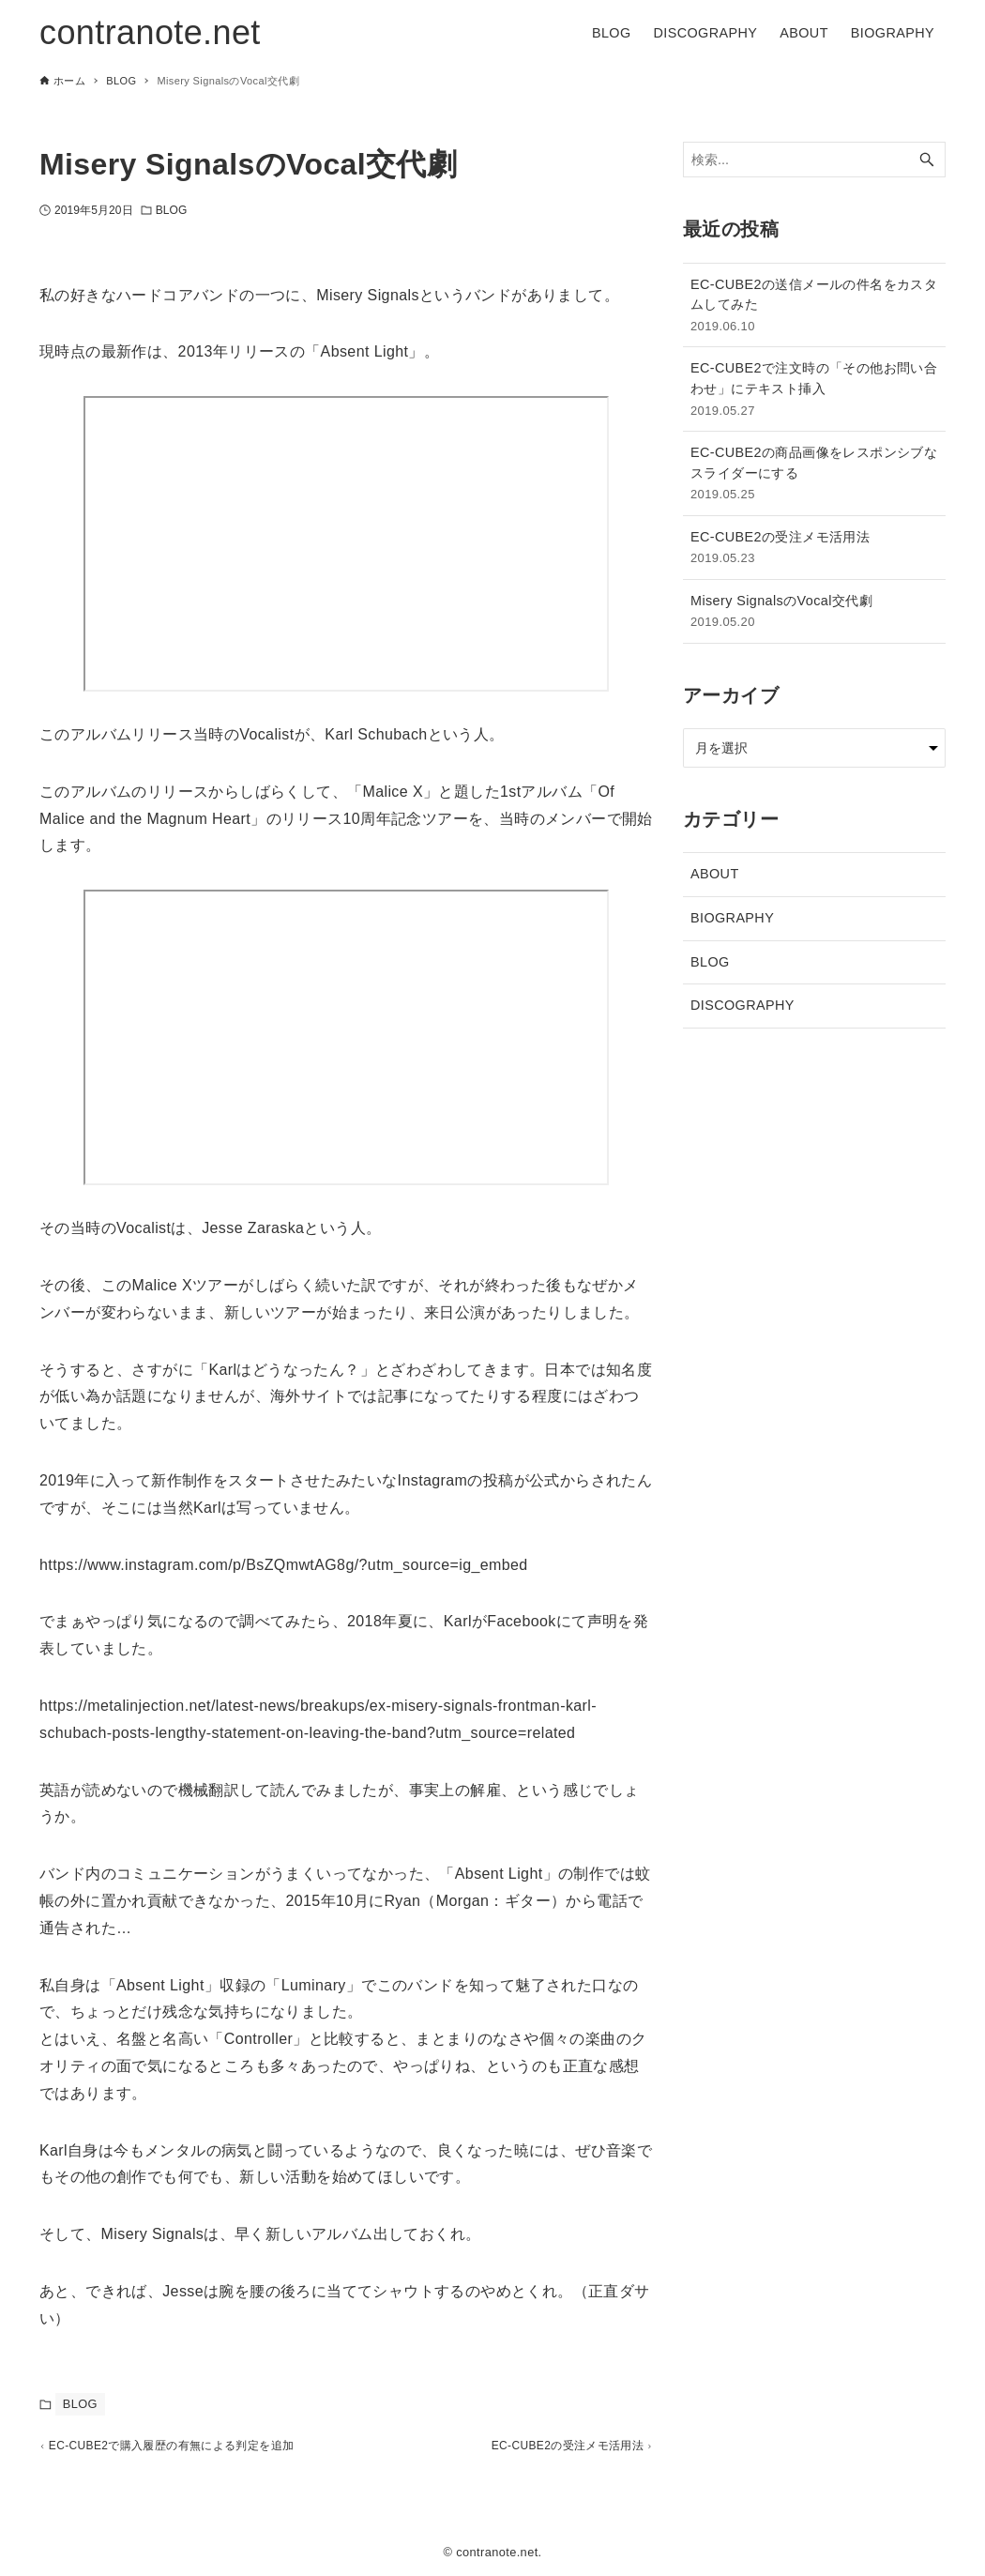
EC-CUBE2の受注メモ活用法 (814, 548)
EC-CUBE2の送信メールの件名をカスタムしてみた (814, 306)
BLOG (172, 210)
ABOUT (714, 873)
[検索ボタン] (927, 160)
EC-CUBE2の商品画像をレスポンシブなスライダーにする (814, 474)
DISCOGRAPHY (742, 1005)
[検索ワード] (814, 160)
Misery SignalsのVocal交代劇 (814, 612)
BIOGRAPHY (732, 917)
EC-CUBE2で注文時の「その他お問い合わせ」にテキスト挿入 (814, 389)
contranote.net (150, 32)
